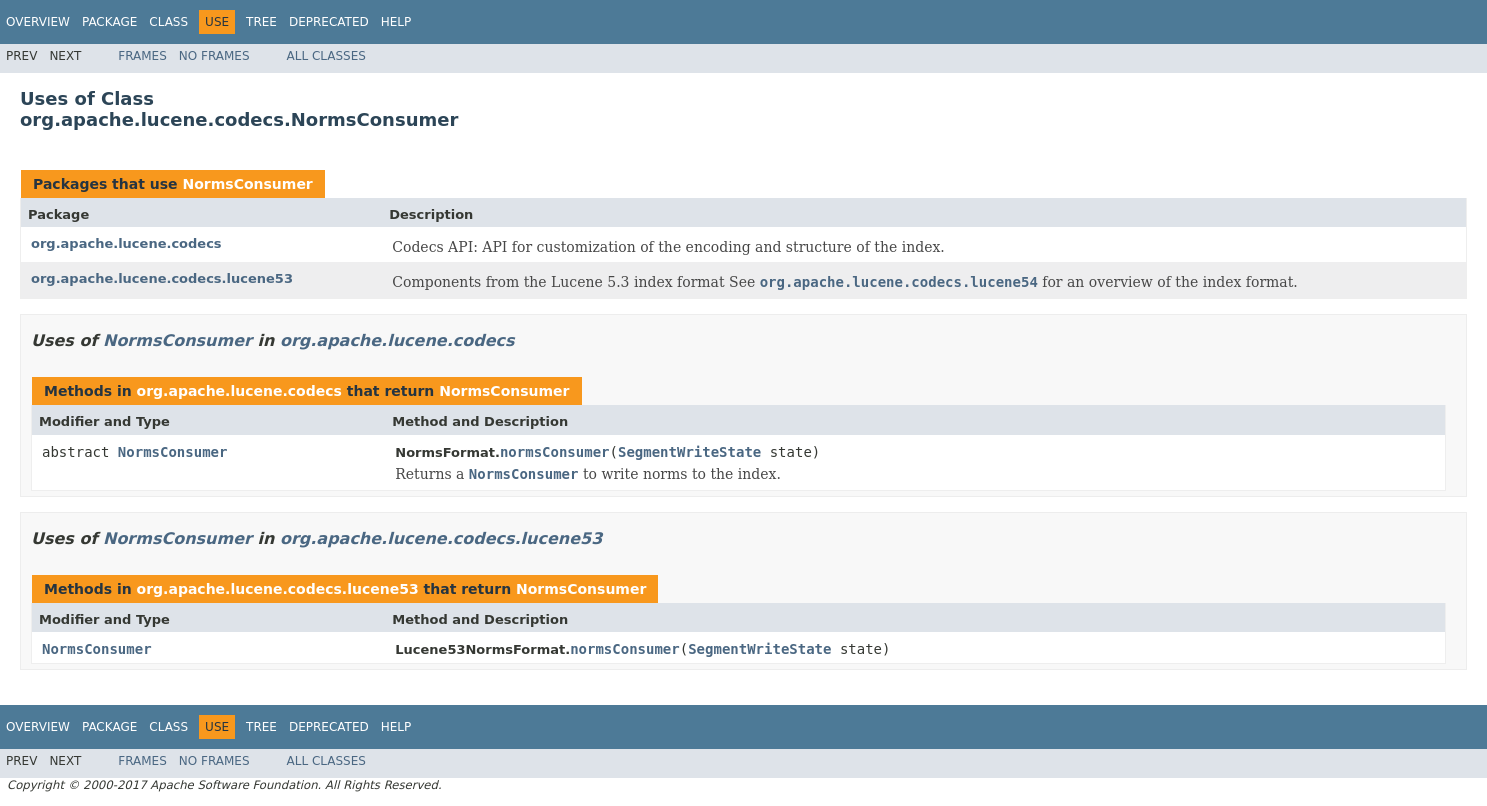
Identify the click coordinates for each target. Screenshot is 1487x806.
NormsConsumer (247, 184)
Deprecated (329, 22)
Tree (261, 22)
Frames (142, 56)
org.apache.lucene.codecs (126, 243)
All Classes (326, 56)
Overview (38, 22)
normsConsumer (555, 452)
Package (109, 22)
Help (396, 22)
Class (168, 22)
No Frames (214, 56)
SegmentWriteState (689, 452)
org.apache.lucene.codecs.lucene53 (162, 278)
